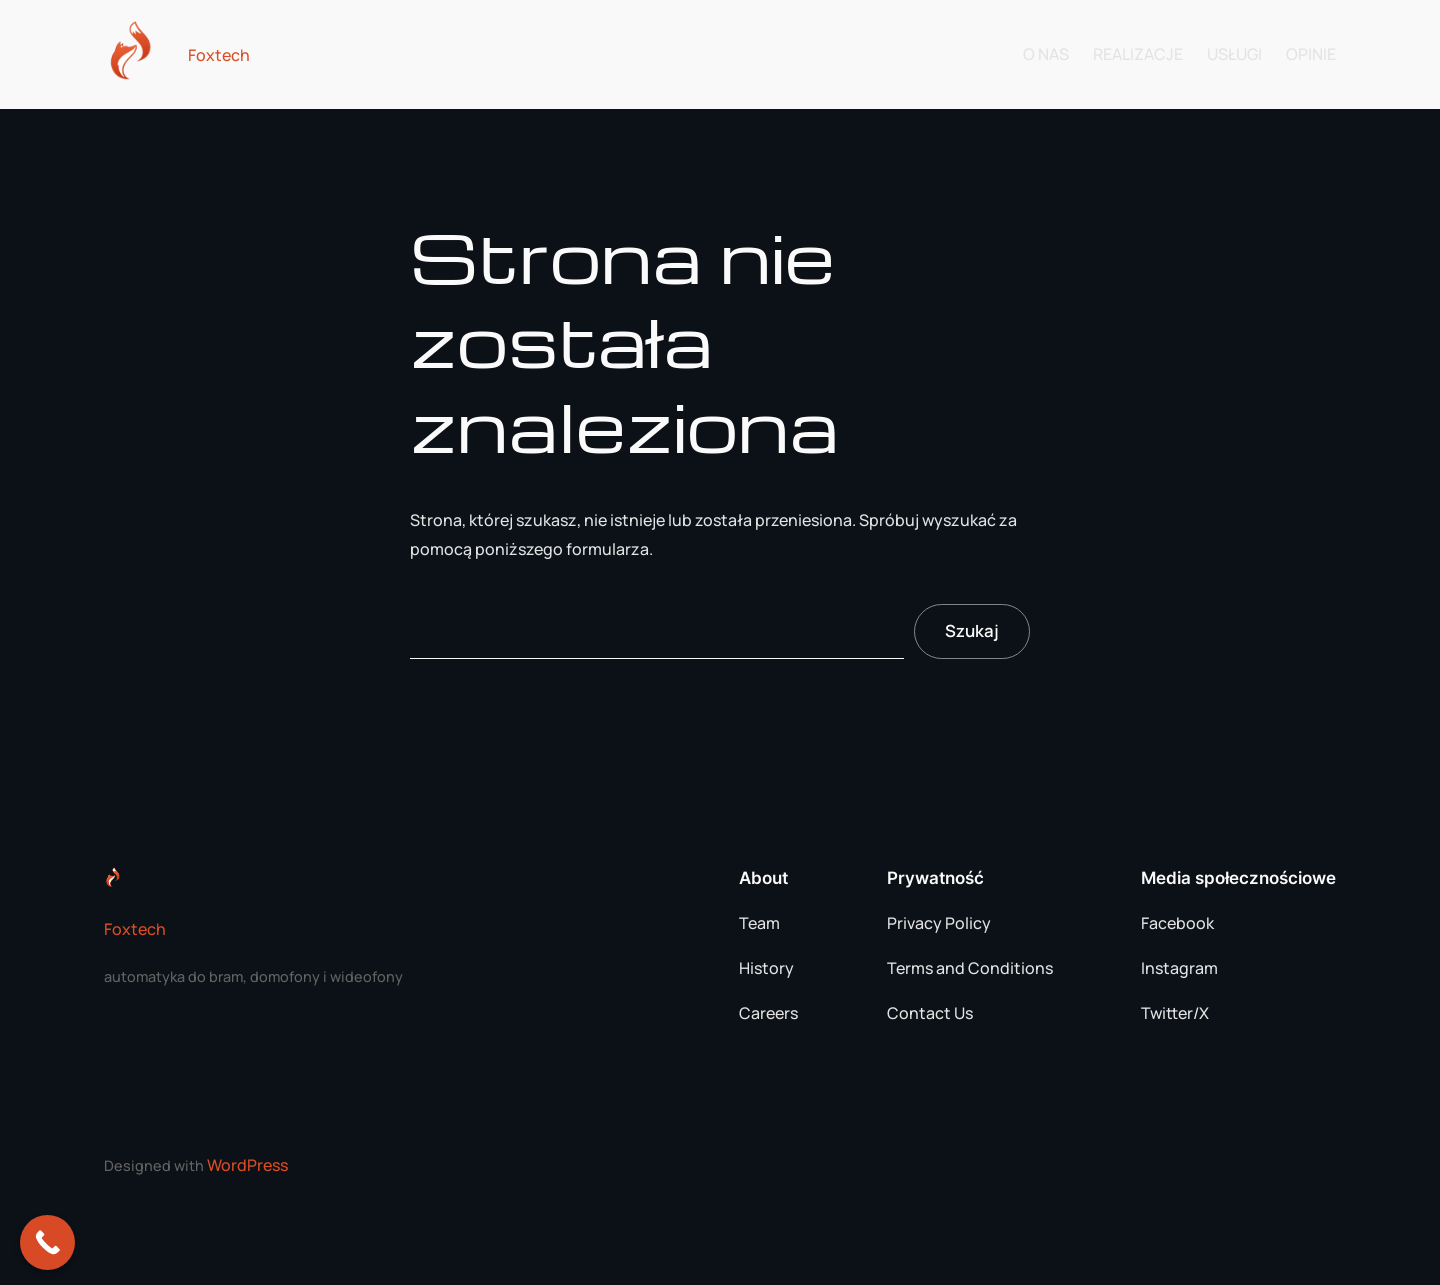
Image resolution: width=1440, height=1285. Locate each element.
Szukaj (972, 630)
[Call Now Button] (47, 1242)
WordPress (247, 1165)
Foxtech (219, 55)
